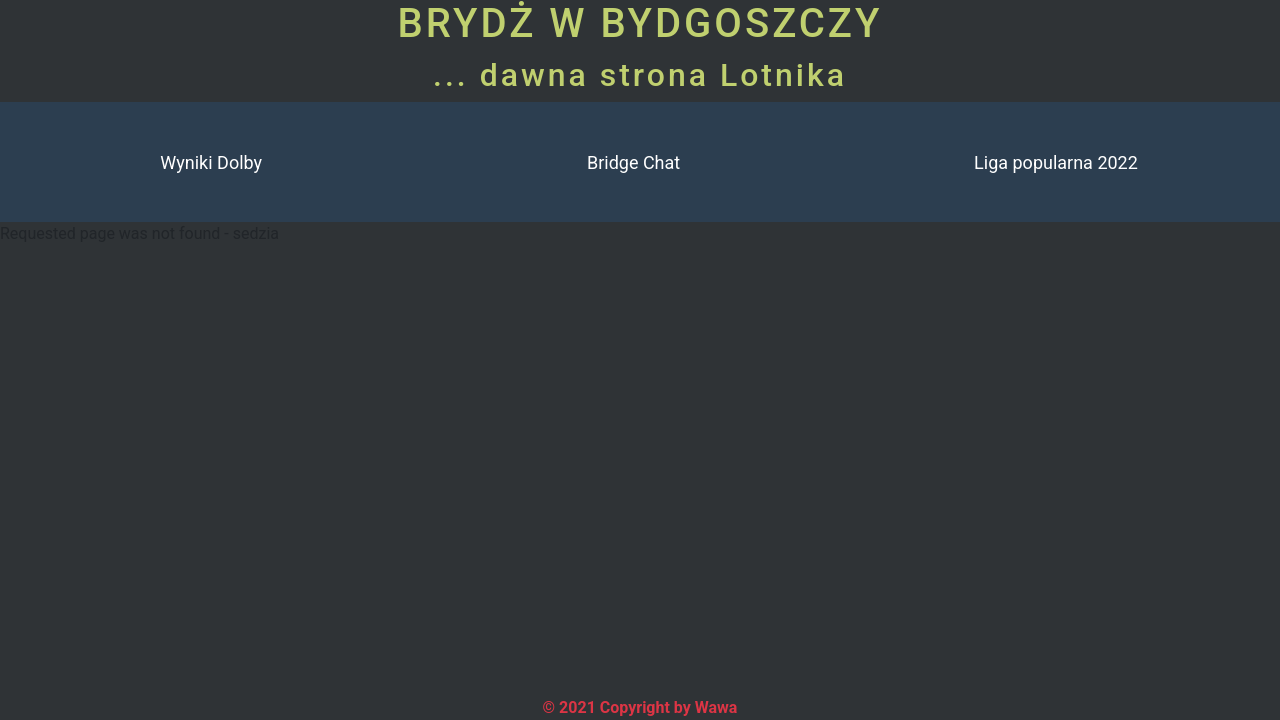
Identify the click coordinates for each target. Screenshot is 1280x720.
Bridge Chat (633, 162)
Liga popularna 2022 (1056, 162)
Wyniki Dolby (211, 162)
